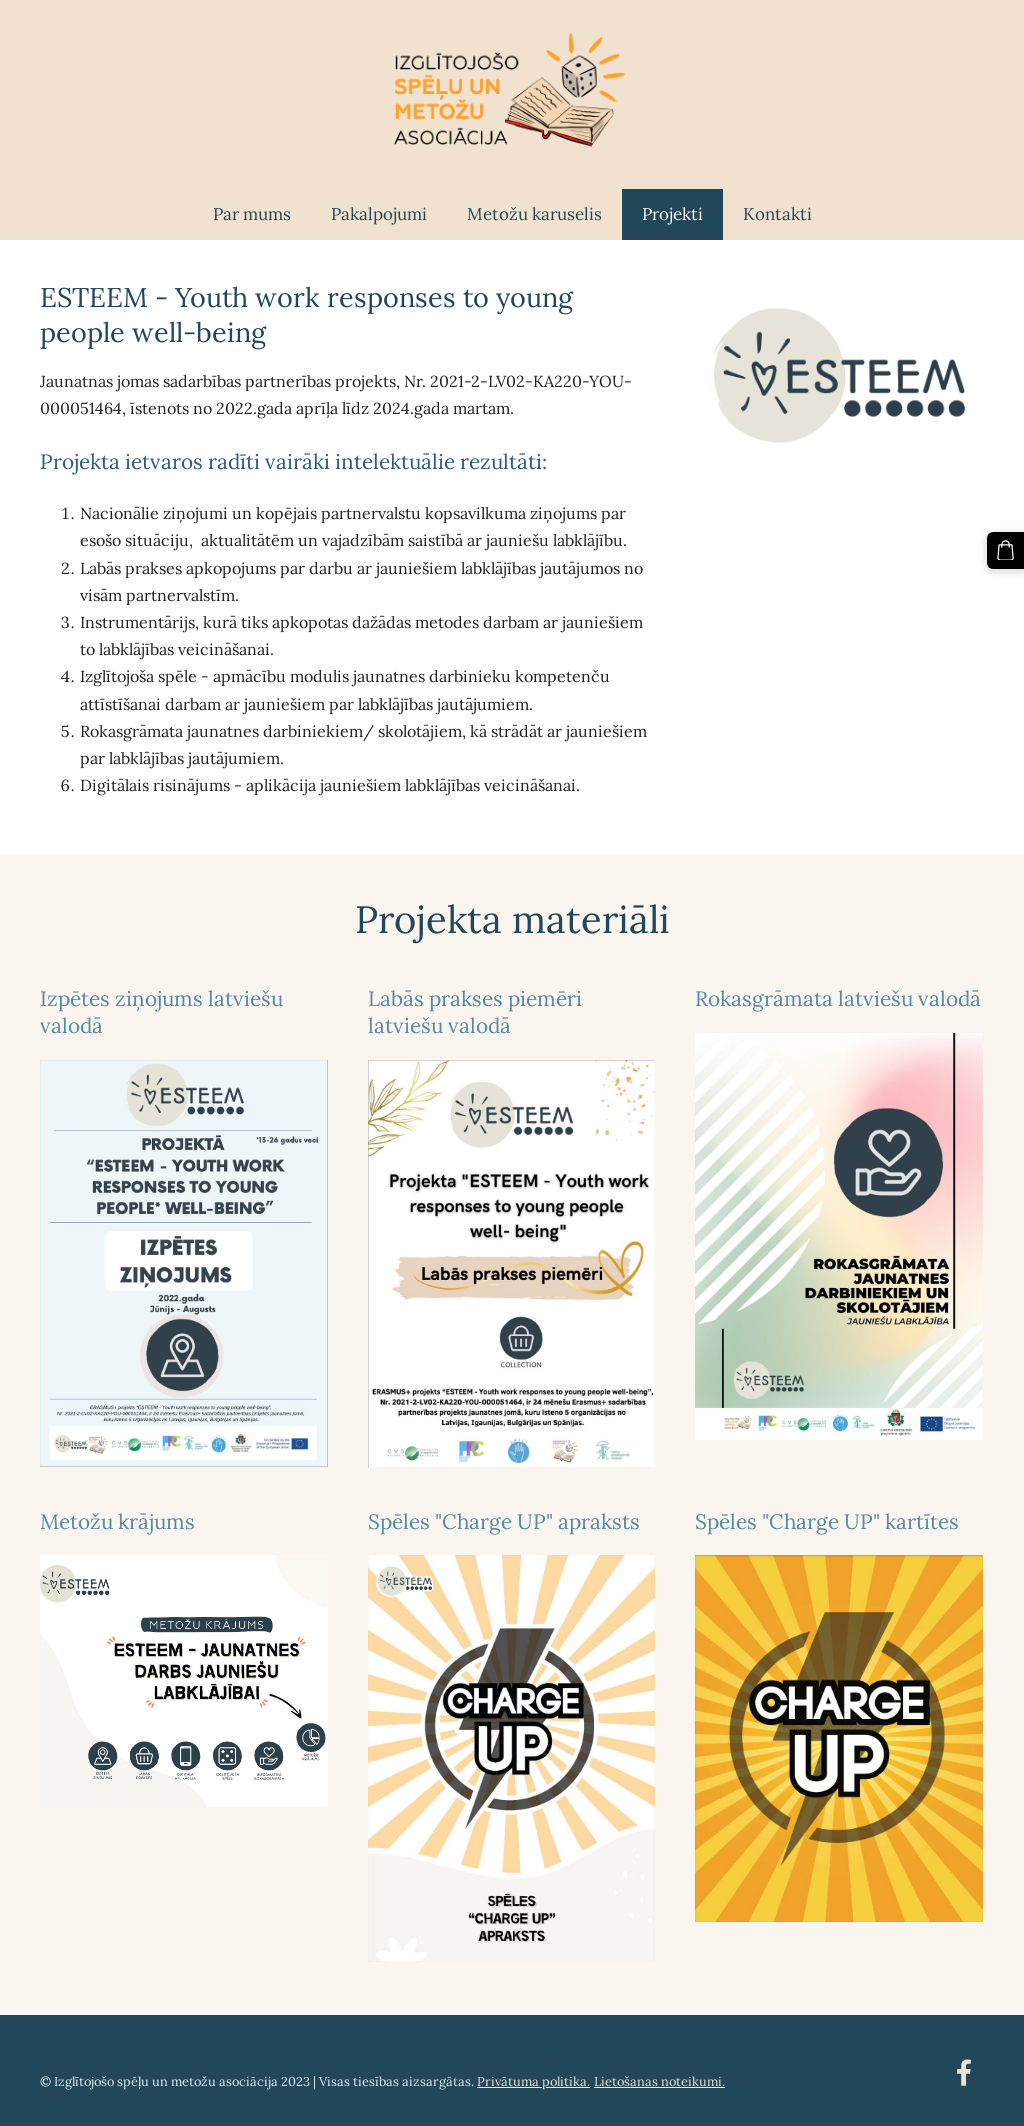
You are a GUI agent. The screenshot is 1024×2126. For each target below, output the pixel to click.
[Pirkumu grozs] (1007, 549)
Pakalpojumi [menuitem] (379, 206)
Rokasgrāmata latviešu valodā (838, 990)
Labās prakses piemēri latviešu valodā (475, 1004)
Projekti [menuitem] (672, 206)
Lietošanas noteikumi (658, 2073)
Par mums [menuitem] (252, 206)
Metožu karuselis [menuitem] (534, 206)
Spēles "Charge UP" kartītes (827, 1513)
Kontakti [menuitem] (777, 206)
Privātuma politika (532, 2073)
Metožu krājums (117, 1513)
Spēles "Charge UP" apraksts (504, 1513)
